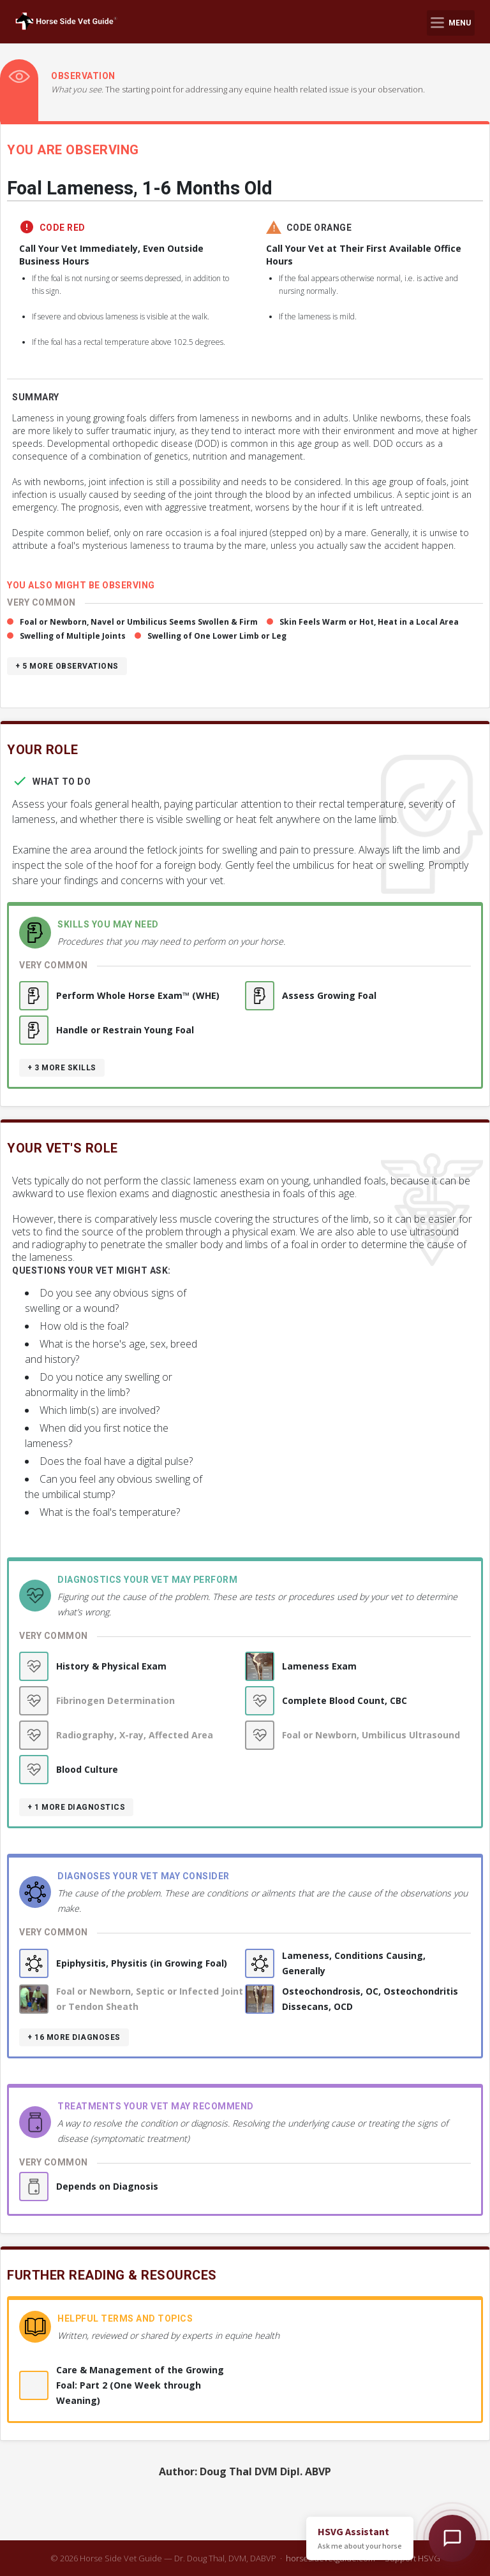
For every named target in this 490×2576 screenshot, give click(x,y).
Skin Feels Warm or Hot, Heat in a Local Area (369, 621)
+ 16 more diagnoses (74, 2037)
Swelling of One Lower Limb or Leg (216, 635)
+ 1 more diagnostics (76, 1807)
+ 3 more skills (61, 1067)
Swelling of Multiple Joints (73, 635)
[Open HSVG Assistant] (452, 2538)
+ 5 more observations (67, 666)
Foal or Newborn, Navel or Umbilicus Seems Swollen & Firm (139, 621)
